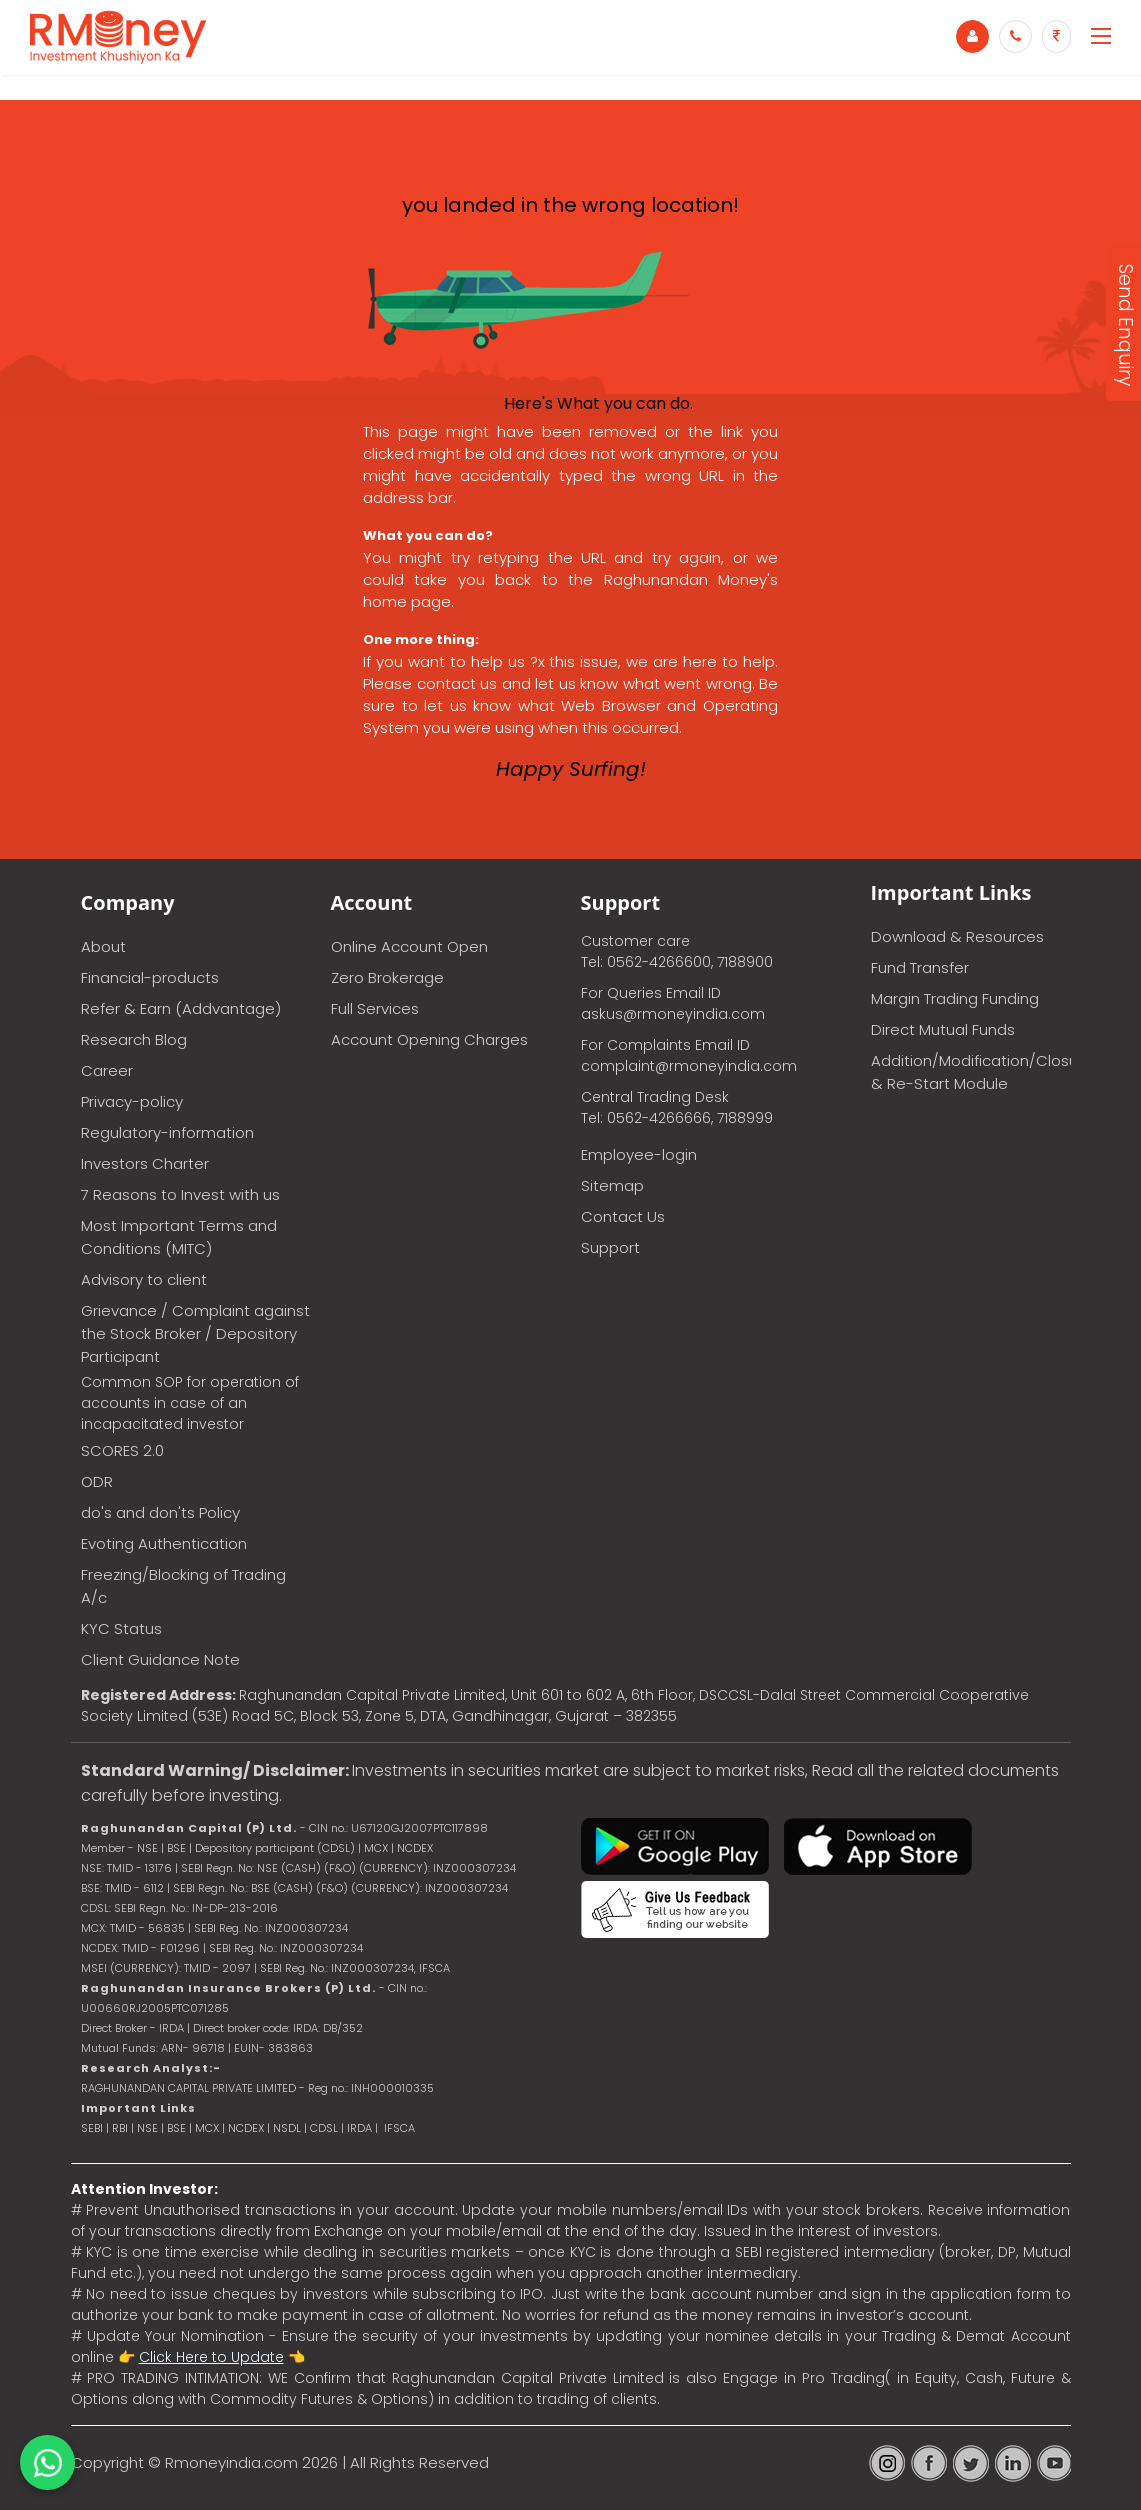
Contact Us (623, 1216)
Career (107, 1070)
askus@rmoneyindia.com (673, 1014)
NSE (147, 2128)
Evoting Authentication (164, 1543)
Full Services (375, 1008)
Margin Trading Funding (955, 998)
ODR (97, 1481)
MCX (207, 2128)
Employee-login (639, 1154)
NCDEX (246, 2128)
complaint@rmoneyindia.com (689, 1066)
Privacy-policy (132, 1101)
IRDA (359, 2128)
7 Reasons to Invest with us (180, 1194)
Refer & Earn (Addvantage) (181, 1008)
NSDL (288, 2128)
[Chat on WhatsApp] (47, 2462)
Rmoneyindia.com (231, 2462)
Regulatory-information (167, 1132)
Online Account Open (409, 946)
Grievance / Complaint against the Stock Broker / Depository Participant (195, 1333)
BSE (178, 2128)
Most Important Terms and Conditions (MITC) (179, 1237)
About (103, 946)
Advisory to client (144, 1279)
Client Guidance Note (160, 1659)
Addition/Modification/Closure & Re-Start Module (971, 1072)
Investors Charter (145, 1163)
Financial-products (150, 977)
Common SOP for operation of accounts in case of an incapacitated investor (190, 1403)
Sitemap (612, 1185)
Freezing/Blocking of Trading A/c (183, 1586)
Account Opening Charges (429, 1039)
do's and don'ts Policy (160, 1512)
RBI (120, 2128)
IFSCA (434, 1968)
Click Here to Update (211, 2357)
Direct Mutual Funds (943, 1029)
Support (610, 1247)
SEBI (92, 2128)
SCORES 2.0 (122, 1450)
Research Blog (134, 1039)
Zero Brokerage (387, 977)
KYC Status (121, 1628)
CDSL (324, 2128)
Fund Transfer (920, 967)
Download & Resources (957, 936)
